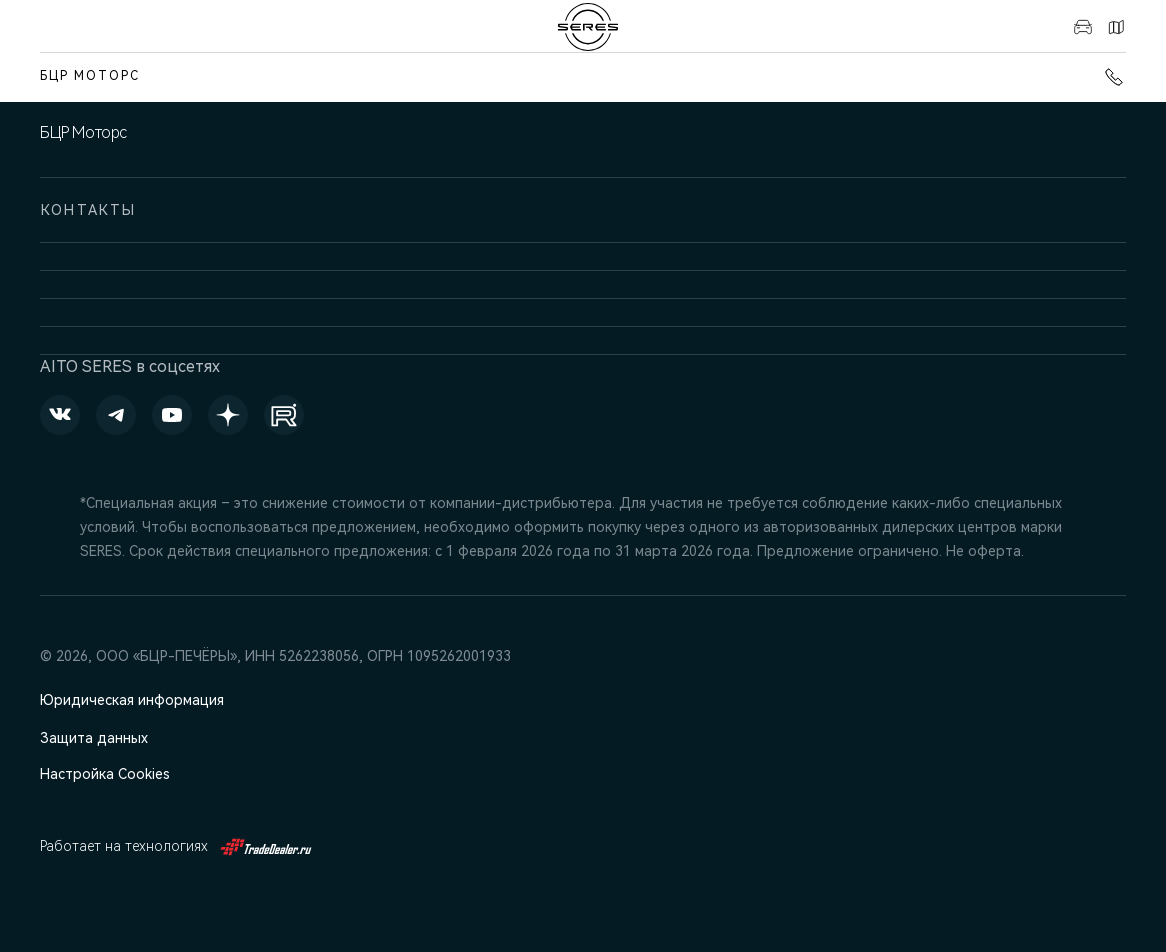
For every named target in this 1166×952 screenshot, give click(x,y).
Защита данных (94, 738)
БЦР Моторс (90, 76)
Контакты (1116, 27)
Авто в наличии (1083, 27)
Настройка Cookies (105, 774)
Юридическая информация (132, 700)
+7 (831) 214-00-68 (1114, 77)
